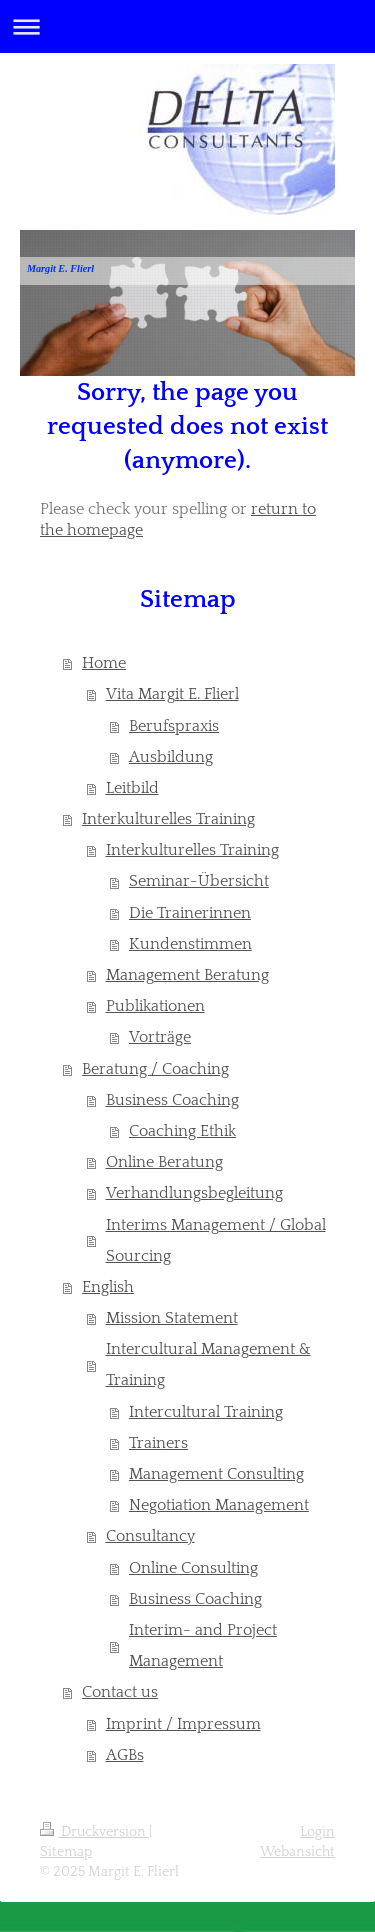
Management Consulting (216, 1474)
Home (104, 663)
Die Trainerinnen (190, 913)
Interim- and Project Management (203, 1646)
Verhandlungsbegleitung (194, 1193)
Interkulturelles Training (168, 819)
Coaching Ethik (182, 1131)
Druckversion (94, 1832)
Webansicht (297, 1852)
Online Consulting (193, 1568)
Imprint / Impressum (183, 1724)
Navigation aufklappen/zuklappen (187, 26)
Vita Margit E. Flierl (172, 694)
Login (317, 1832)
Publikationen (155, 1006)
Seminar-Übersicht (199, 881)
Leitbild (132, 788)
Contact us (120, 1692)
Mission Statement (172, 1318)
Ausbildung (171, 757)
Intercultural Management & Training (208, 1365)
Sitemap (66, 1852)
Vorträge (160, 1037)
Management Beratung (187, 975)
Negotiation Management (219, 1505)
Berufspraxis (174, 726)
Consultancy (150, 1536)
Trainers (158, 1443)
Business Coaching (172, 1100)
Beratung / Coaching (155, 1069)
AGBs (125, 1755)
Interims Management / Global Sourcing (216, 1241)
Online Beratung (164, 1162)
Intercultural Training (206, 1412)
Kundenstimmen (190, 944)
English (108, 1287)
